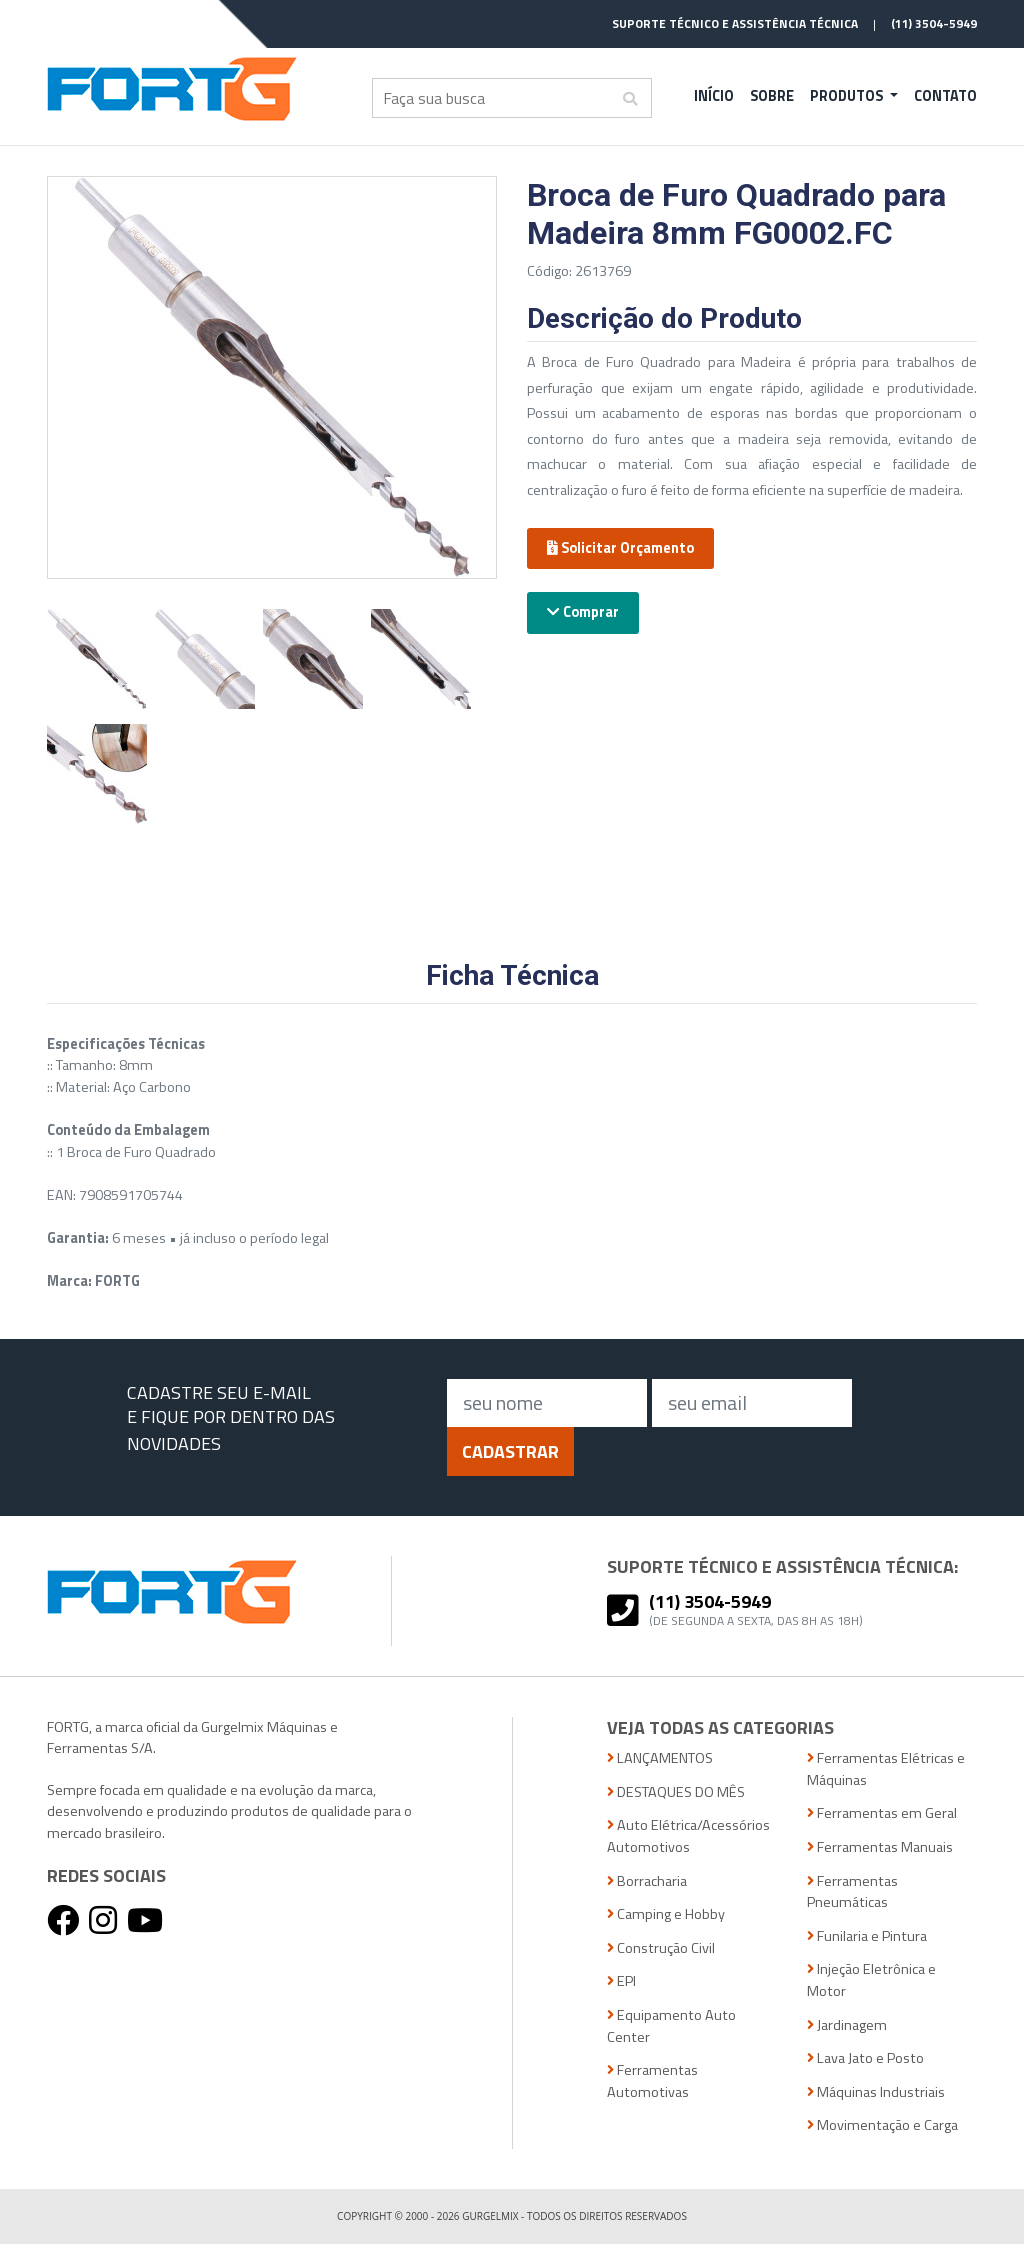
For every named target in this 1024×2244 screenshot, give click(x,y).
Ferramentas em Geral (882, 1813)
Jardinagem (847, 2025)
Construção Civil (661, 1948)
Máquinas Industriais (876, 2092)
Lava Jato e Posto (865, 2058)
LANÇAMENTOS (660, 1758)
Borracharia (647, 1881)
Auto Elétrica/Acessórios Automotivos (688, 1836)
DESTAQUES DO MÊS (676, 1792)
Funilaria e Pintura (867, 1936)
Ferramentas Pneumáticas (852, 1892)
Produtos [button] (848, 96)
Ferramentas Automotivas (652, 2081)
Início (714, 96)
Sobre (772, 96)
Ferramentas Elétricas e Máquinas (886, 1769)
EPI (621, 1981)
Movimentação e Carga (882, 2125)
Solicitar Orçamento (620, 548)
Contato (945, 96)
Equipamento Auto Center (671, 2026)
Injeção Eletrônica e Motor (871, 1980)
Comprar (583, 612)
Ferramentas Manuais (880, 1847)
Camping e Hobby (666, 1914)
